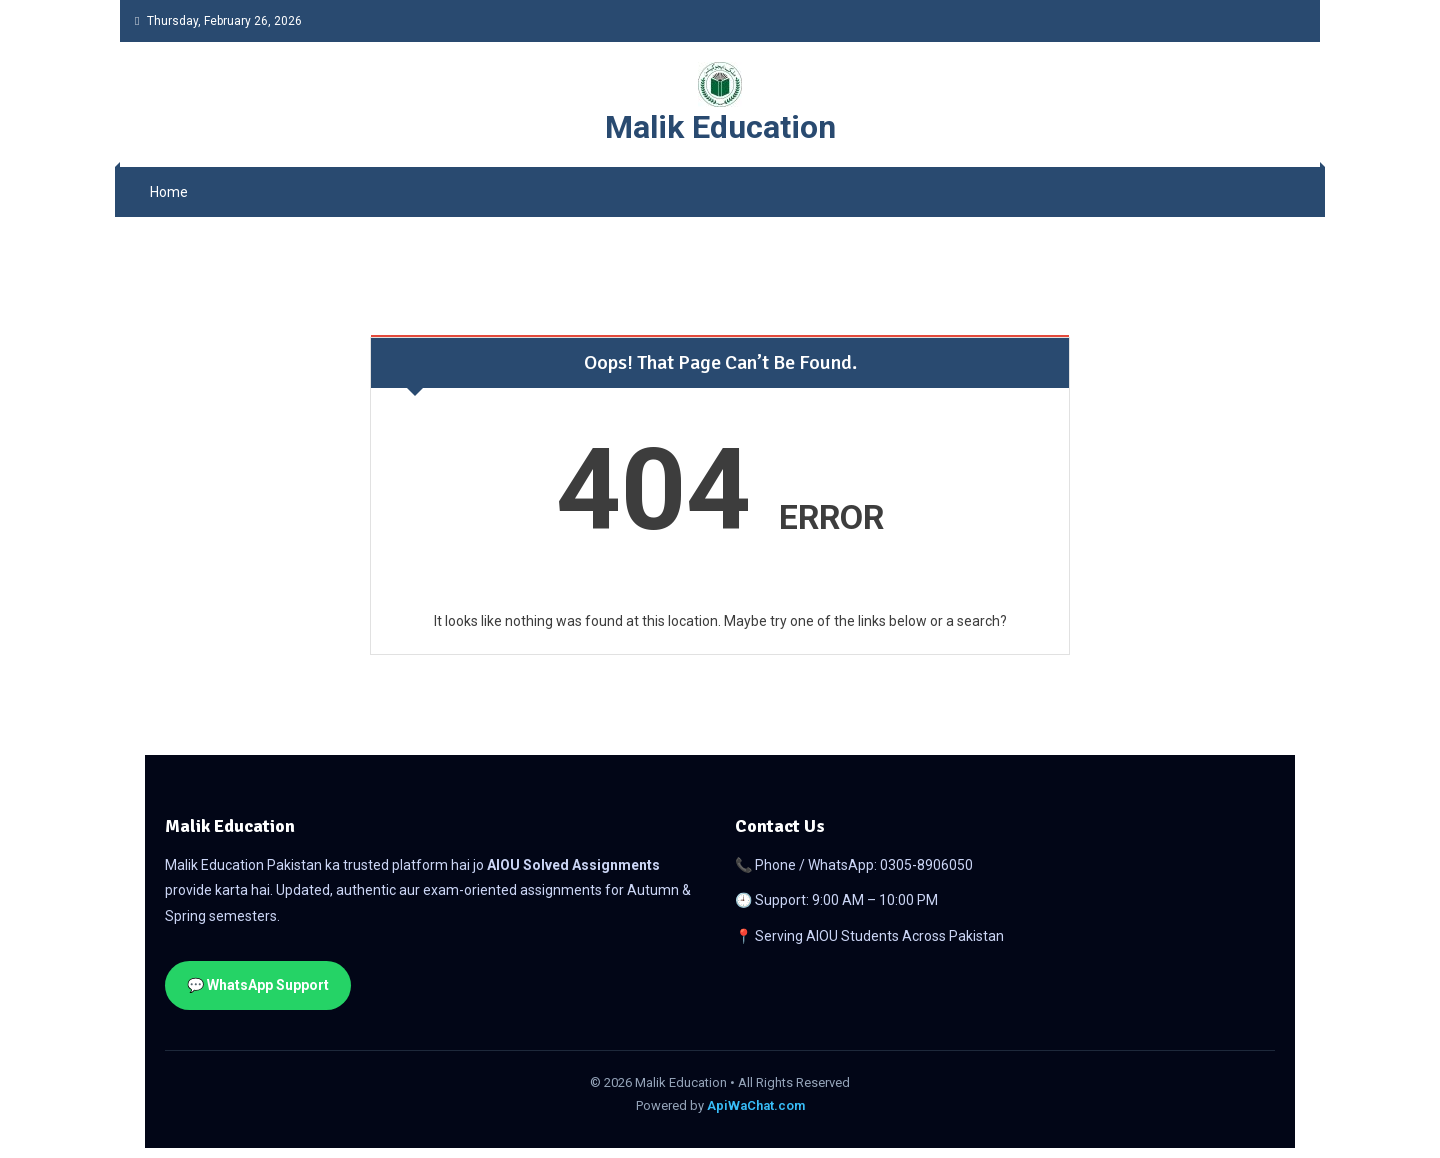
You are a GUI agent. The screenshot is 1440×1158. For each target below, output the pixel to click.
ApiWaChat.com (756, 1105)
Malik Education (720, 127)
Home (169, 192)
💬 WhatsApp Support (258, 985)
